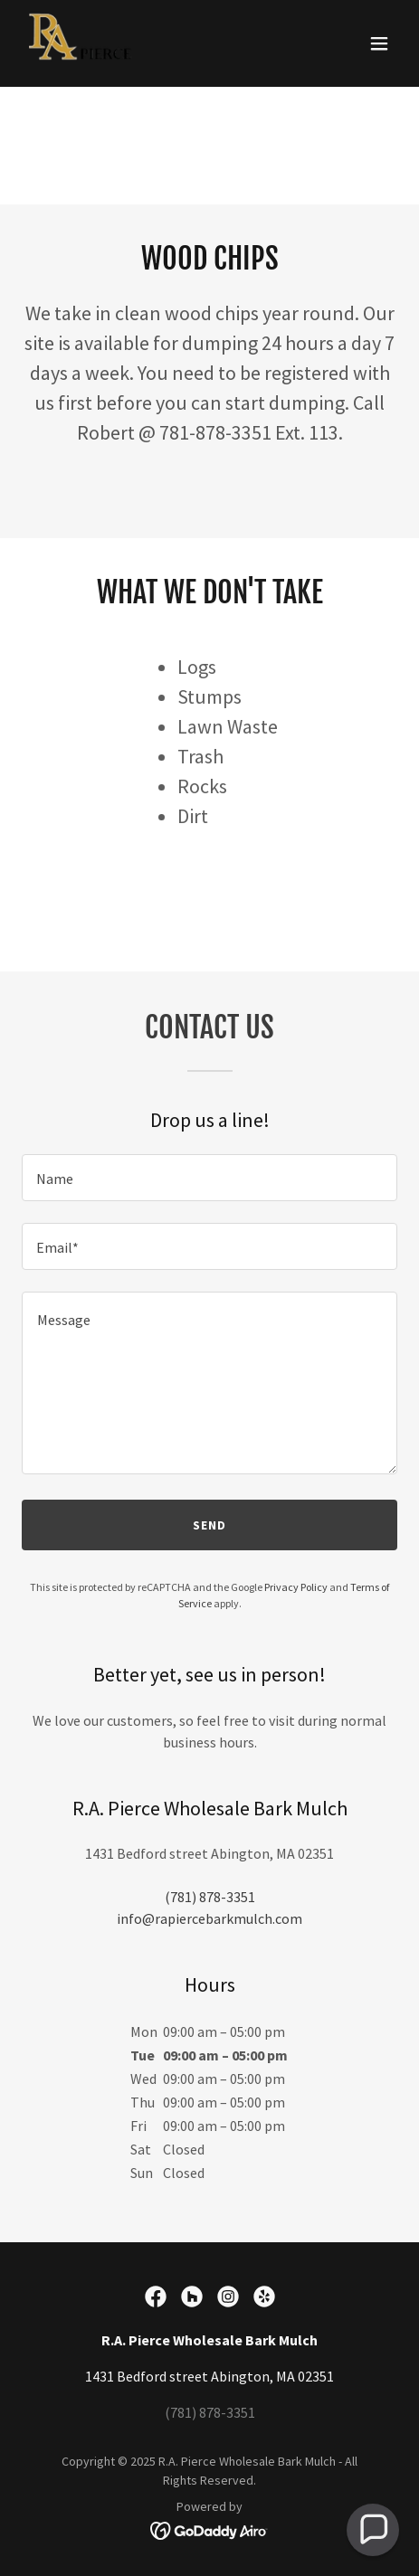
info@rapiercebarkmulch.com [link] (209, 1918)
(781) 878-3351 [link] (210, 1897)
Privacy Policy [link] (296, 1587)
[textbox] (209, 1177)
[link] (81, 43)
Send (209, 1525)
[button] (379, 43)
